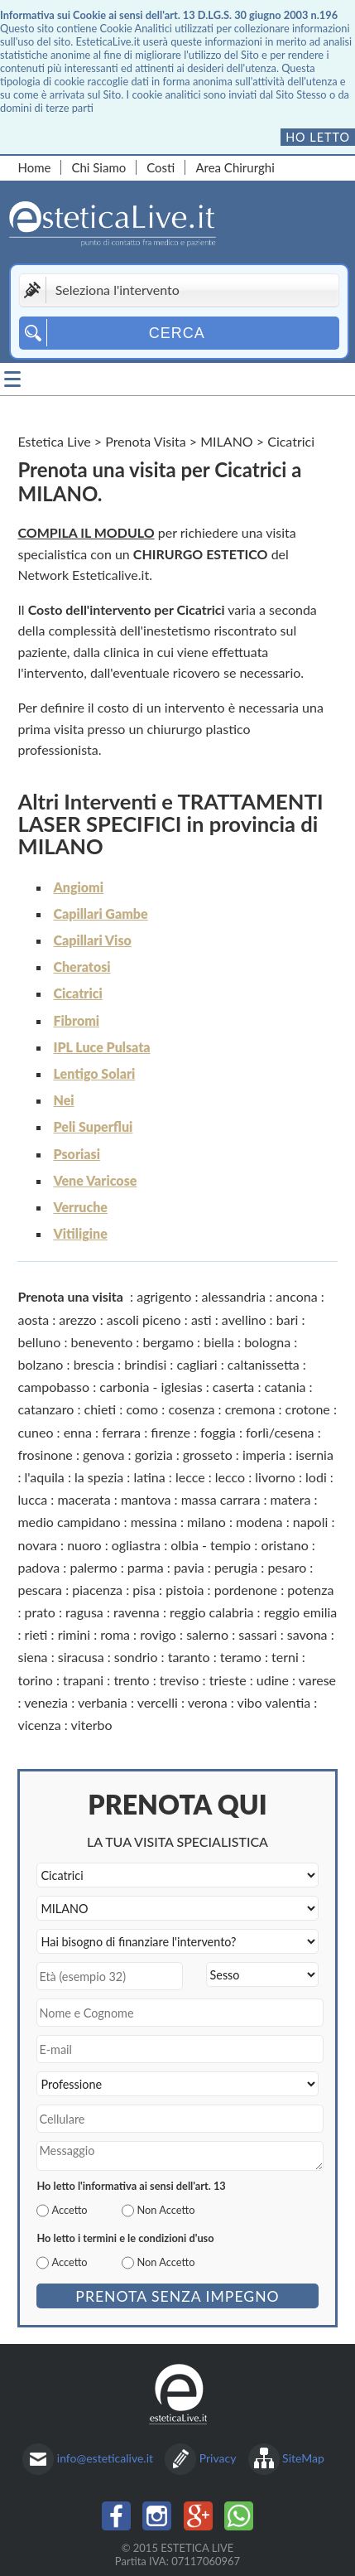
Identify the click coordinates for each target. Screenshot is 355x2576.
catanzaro (45, 1409)
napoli (311, 1522)
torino (34, 1680)
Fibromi (76, 1020)
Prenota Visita (145, 441)
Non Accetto (165, 2209)
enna (78, 1432)
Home (33, 167)
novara (36, 1545)
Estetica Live (53, 441)
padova (38, 1567)
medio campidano (68, 1522)
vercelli (157, 1702)
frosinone (44, 1454)
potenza (310, 1589)
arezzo (77, 1319)
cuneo (35, 1432)
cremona (250, 1409)
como (142, 1409)
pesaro (286, 1567)
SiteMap (303, 2458)
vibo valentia (274, 1702)
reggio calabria (211, 1612)
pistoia (185, 1589)
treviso (179, 1680)
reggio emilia (301, 1612)
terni (285, 1657)
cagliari (196, 1364)
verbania (102, 1702)
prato (40, 1612)
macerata (83, 1499)
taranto (189, 1657)
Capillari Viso (92, 940)
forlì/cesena (280, 1432)
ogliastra (136, 1545)
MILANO (226, 441)
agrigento (164, 1296)
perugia (235, 1567)
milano (206, 1522)
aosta (33, 1319)
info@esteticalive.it (105, 2458)
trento (131, 1680)
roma (115, 1634)
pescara (39, 1589)
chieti (100, 1409)
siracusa (81, 1657)
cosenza (191, 1409)
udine (273, 1680)
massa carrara (221, 1499)
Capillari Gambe (100, 913)
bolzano (40, 1364)
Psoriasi (76, 1154)
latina (149, 1477)
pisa (144, 1589)
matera (291, 1499)
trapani (83, 1680)
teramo (240, 1657)
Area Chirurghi (234, 167)
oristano (284, 1545)
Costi (160, 167)
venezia (46, 1702)
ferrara (121, 1432)
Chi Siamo (98, 167)
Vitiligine (80, 1233)
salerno (207, 1634)
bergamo (168, 1342)
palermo (93, 1567)
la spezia (98, 1477)
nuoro (84, 1545)
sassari (257, 1634)
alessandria (234, 1296)
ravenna (136, 1612)
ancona (296, 1296)
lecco (230, 1477)
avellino (244, 1319)
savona (307, 1634)
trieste (228, 1680)
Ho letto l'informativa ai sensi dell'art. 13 (130, 2185)
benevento (102, 1342)
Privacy (218, 2458)
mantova (146, 1499)
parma (145, 1567)
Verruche (80, 1207)
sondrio (136, 1657)
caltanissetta (264, 1364)
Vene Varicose (95, 1180)
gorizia (154, 1454)
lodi (316, 1477)
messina (154, 1522)
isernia (314, 1454)
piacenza (97, 1589)
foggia (218, 1432)
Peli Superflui (92, 1126)
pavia (189, 1567)
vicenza (38, 1725)
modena (259, 1522)
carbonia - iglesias (150, 1386)
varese (317, 1680)
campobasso (53, 1386)
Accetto (69, 2209)
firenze (170, 1432)
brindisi (145, 1364)
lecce (190, 1477)
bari (287, 1319)
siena (32, 1657)
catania (285, 1386)
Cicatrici (77, 993)
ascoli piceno (144, 1319)
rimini (74, 1634)
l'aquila (45, 1477)
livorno (275, 1477)
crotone (307, 1409)
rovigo (158, 1634)
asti (201, 1319)
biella (219, 1342)
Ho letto (317, 137)
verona (208, 1702)
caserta (233, 1386)
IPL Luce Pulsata (101, 1047)
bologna (267, 1342)
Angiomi (78, 887)
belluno (38, 1342)
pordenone (245, 1589)
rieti (36, 1634)
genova (103, 1454)
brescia (94, 1364)
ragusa (84, 1612)
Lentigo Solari (94, 1073)
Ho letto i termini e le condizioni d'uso (124, 2238)
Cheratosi (81, 966)
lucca (32, 1499)
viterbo (91, 1725)
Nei (63, 1100)
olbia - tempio (210, 1545)
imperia (263, 1454)
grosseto (208, 1454)
